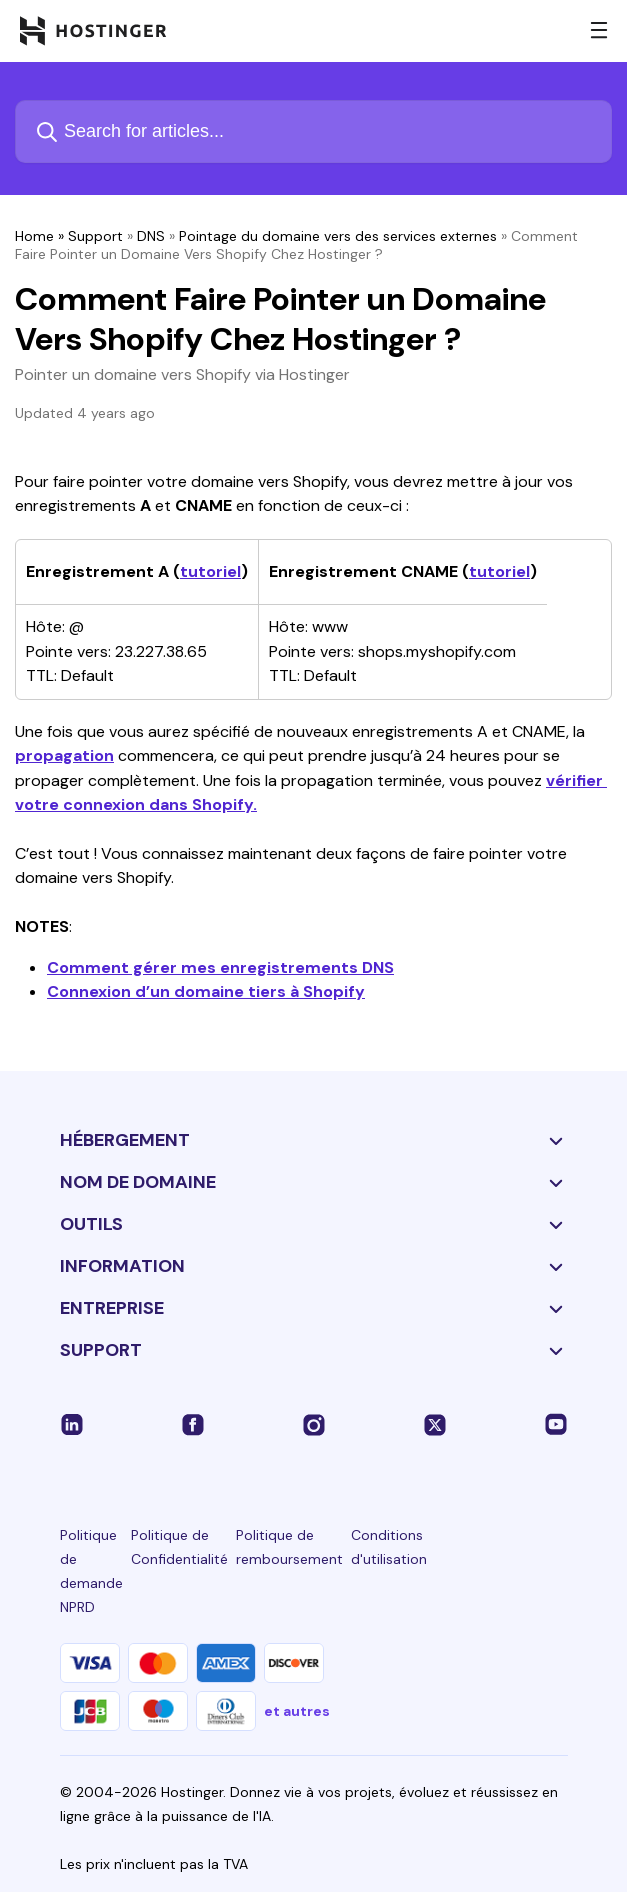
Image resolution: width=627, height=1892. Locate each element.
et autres (297, 1711)
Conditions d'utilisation (389, 1547)
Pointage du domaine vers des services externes (338, 236)
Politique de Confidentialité (179, 1547)
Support (95, 236)
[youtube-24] (556, 1424)
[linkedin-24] (72, 1424)
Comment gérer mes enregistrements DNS (220, 967)
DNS (151, 236)
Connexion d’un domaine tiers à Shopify (206, 991)
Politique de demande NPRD (91, 1571)
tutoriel (210, 571)
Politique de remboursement (289, 1547)
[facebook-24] (193, 1424)
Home (34, 236)
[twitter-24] (435, 1424)
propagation (64, 755)
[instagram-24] (314, 1424)
